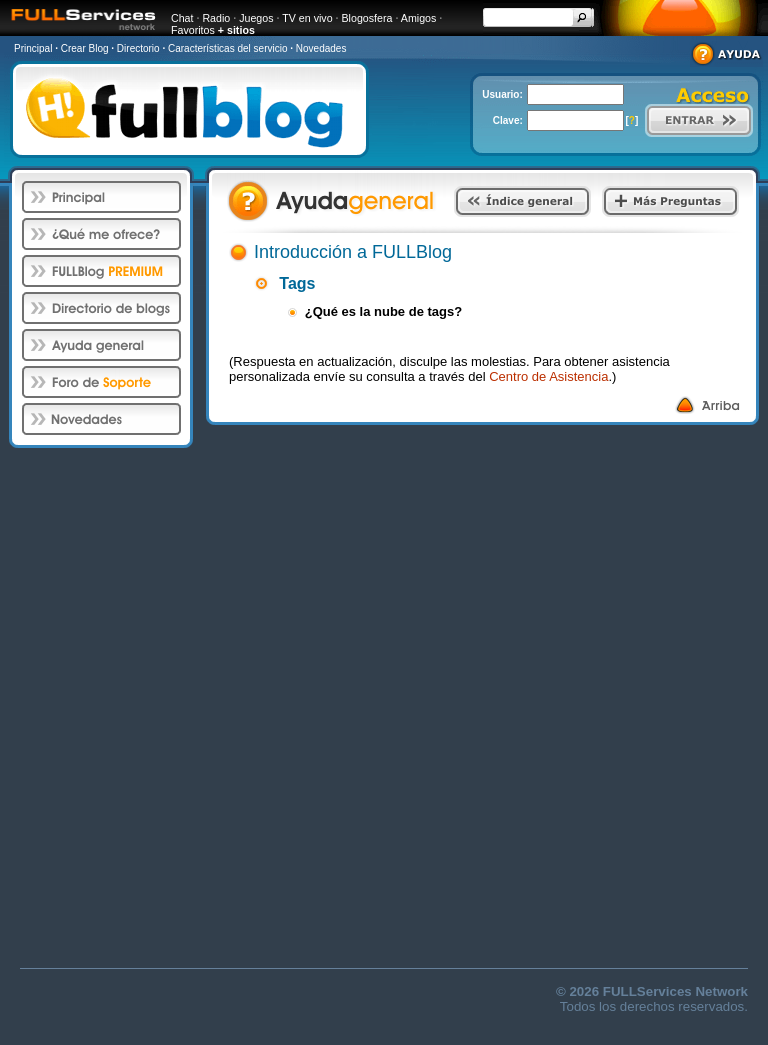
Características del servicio (227, 48)
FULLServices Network (675, 991)
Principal (33, 48)
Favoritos (193, 30)
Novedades (321, 48)
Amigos (419, 18)
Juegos (256, 18)
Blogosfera (367, 18)
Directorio (138, 48)
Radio (216, 18)
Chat (182, 18)
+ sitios (236, 30)
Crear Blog (85, 48)
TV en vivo (307, 18)
